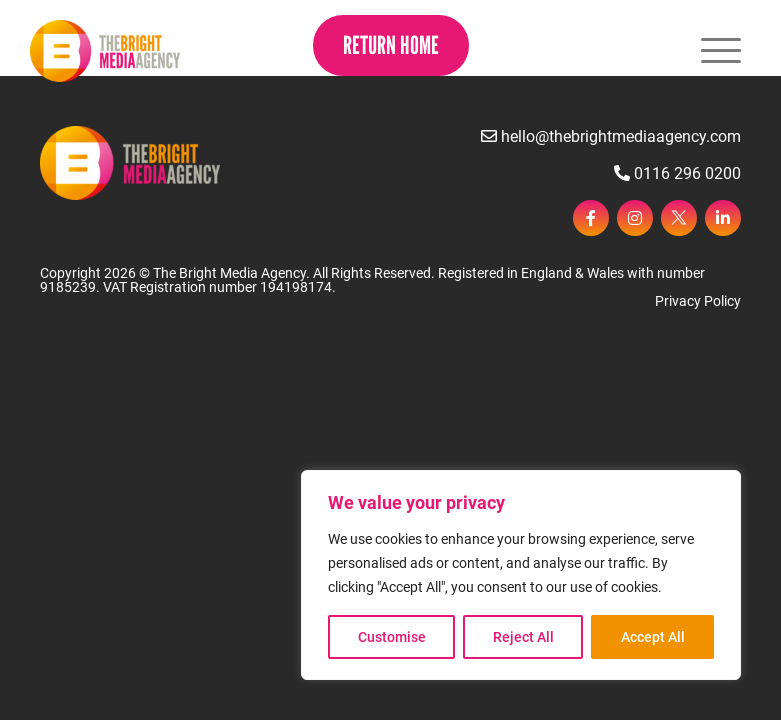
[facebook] (591, 218)
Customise (392, 637)
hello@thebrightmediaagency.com (611, 136)
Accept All (653, 637)
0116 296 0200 (677, 173)
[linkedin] (723, 218)
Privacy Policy (698, 301)
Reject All (523, 637)
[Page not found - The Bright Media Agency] (105, 51)
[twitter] (679, 218)
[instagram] (635, 218)
